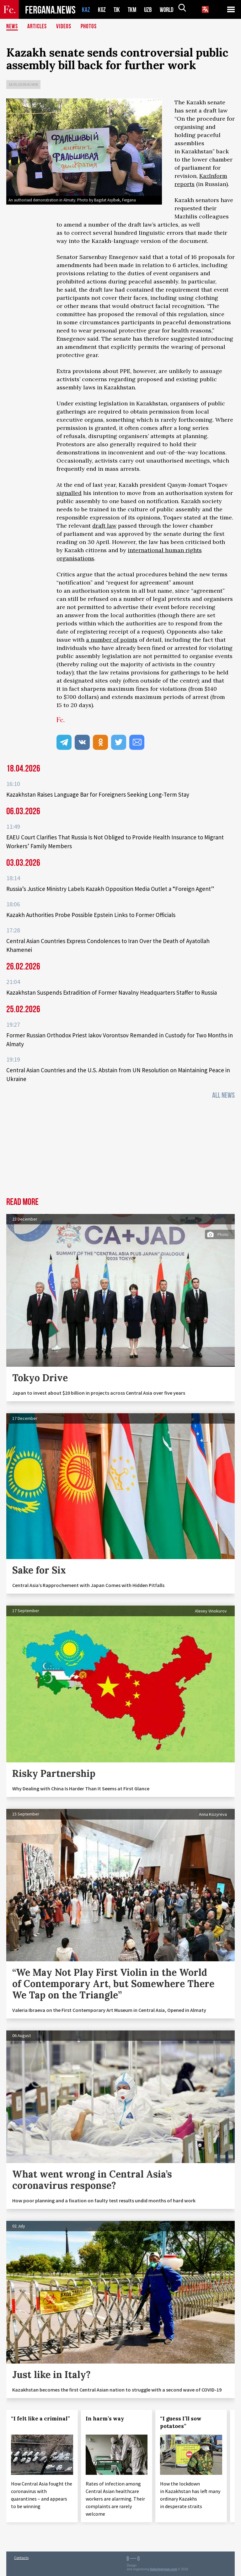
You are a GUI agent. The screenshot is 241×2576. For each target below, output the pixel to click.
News (12, 27)
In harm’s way (105, 2418)
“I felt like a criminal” (40, 2418)
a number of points (111, 639)
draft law (104, 525)
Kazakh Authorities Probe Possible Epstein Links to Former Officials (90, 915)
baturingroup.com (163, 2569)
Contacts (21, 2557)
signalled (69, 493)
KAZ (86, 10)
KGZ (102, 10)
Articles (38, 27)
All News (223, 1095)
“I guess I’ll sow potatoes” (180, 2422)
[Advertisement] (120, 1150)
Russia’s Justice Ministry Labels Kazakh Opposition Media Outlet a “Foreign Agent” (110, 889)
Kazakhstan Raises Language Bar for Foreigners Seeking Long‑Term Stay (97, 794)
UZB (150, 10)
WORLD (169, 10)
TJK (117, 10)
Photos (90, 27)
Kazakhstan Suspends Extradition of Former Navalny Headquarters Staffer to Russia (111, 992)
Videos (64, 27)
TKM (133, 10)
